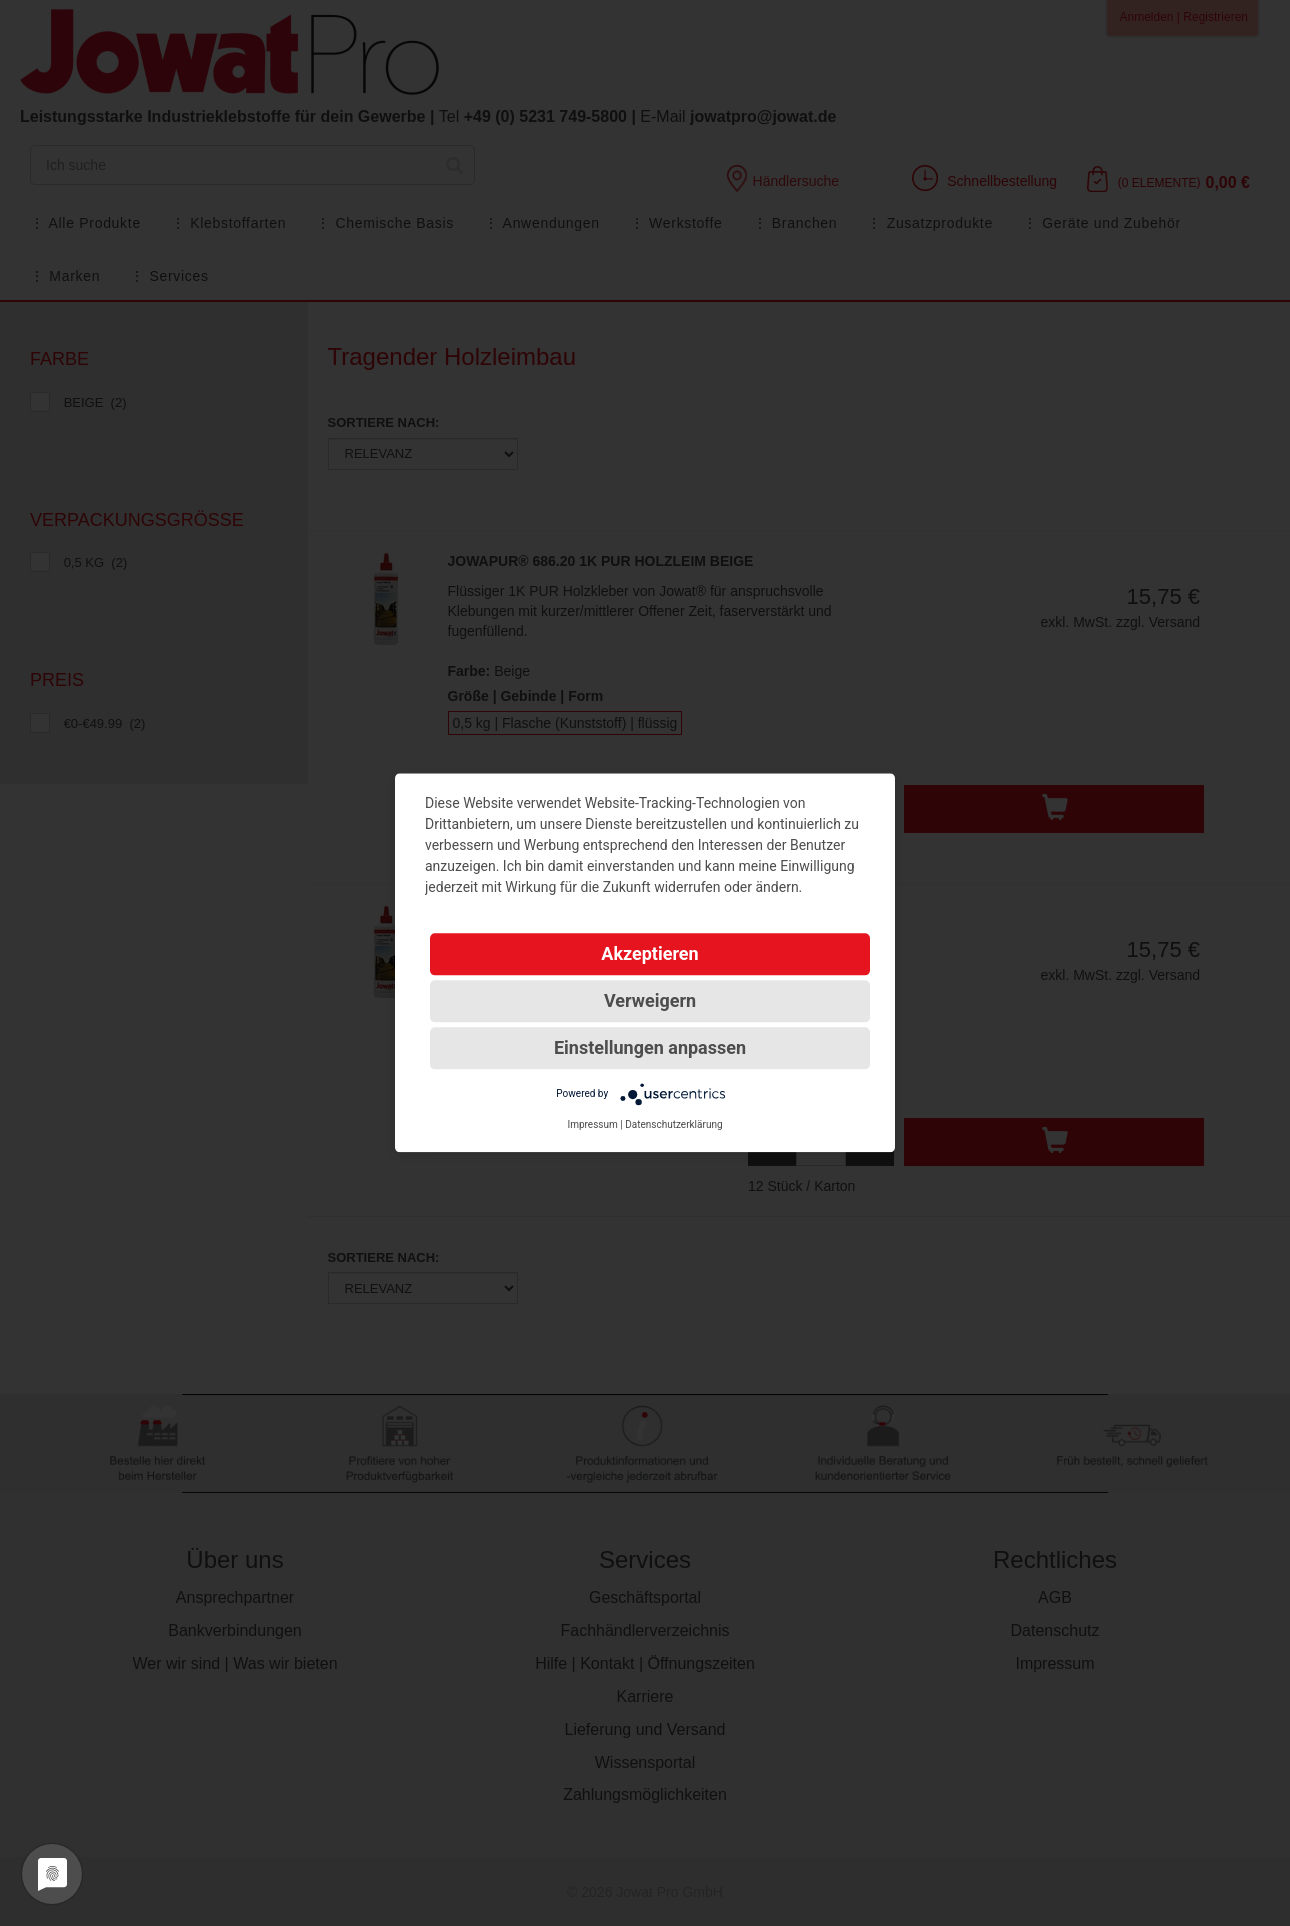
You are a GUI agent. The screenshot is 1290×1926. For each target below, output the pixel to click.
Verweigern (650, 1000)
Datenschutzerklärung (673, 1124)
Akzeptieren (649, 953)
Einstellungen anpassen (650, 1047)
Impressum (592, 1124)
